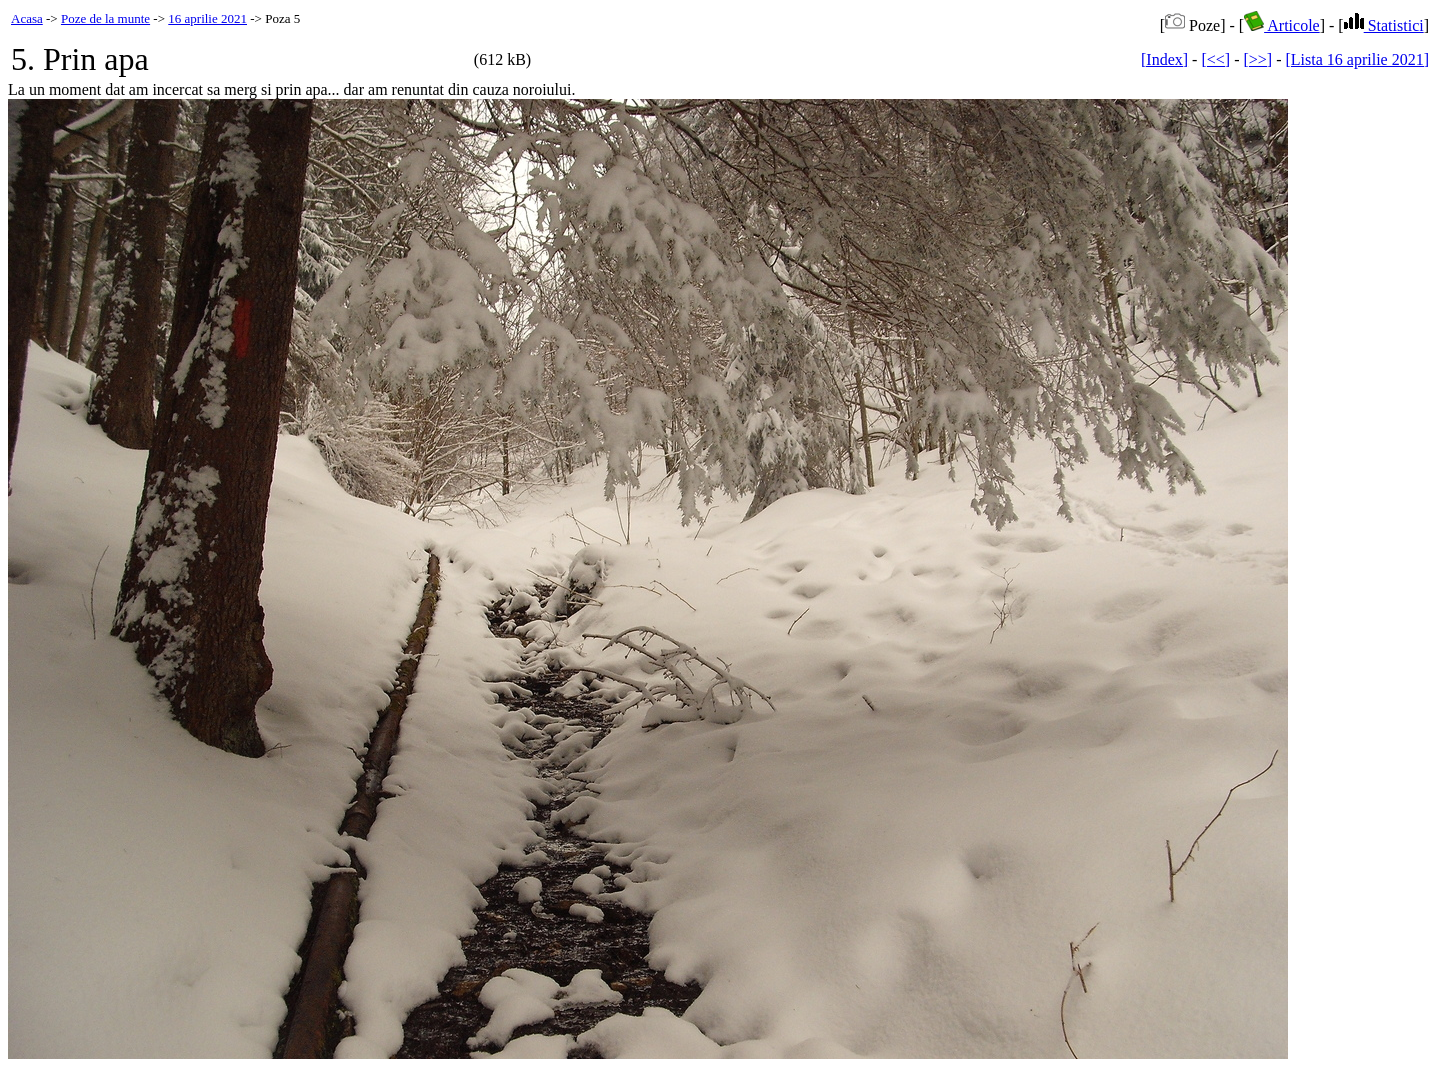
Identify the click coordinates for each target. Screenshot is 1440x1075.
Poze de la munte (105, 18)
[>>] (1257, 59)
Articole (1282, 25)
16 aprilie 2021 (207, 18)
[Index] (1164, 59)
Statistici (1384, 25)
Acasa (27, 18)
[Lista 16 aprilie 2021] (1357, 59)
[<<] (1215, 59)
